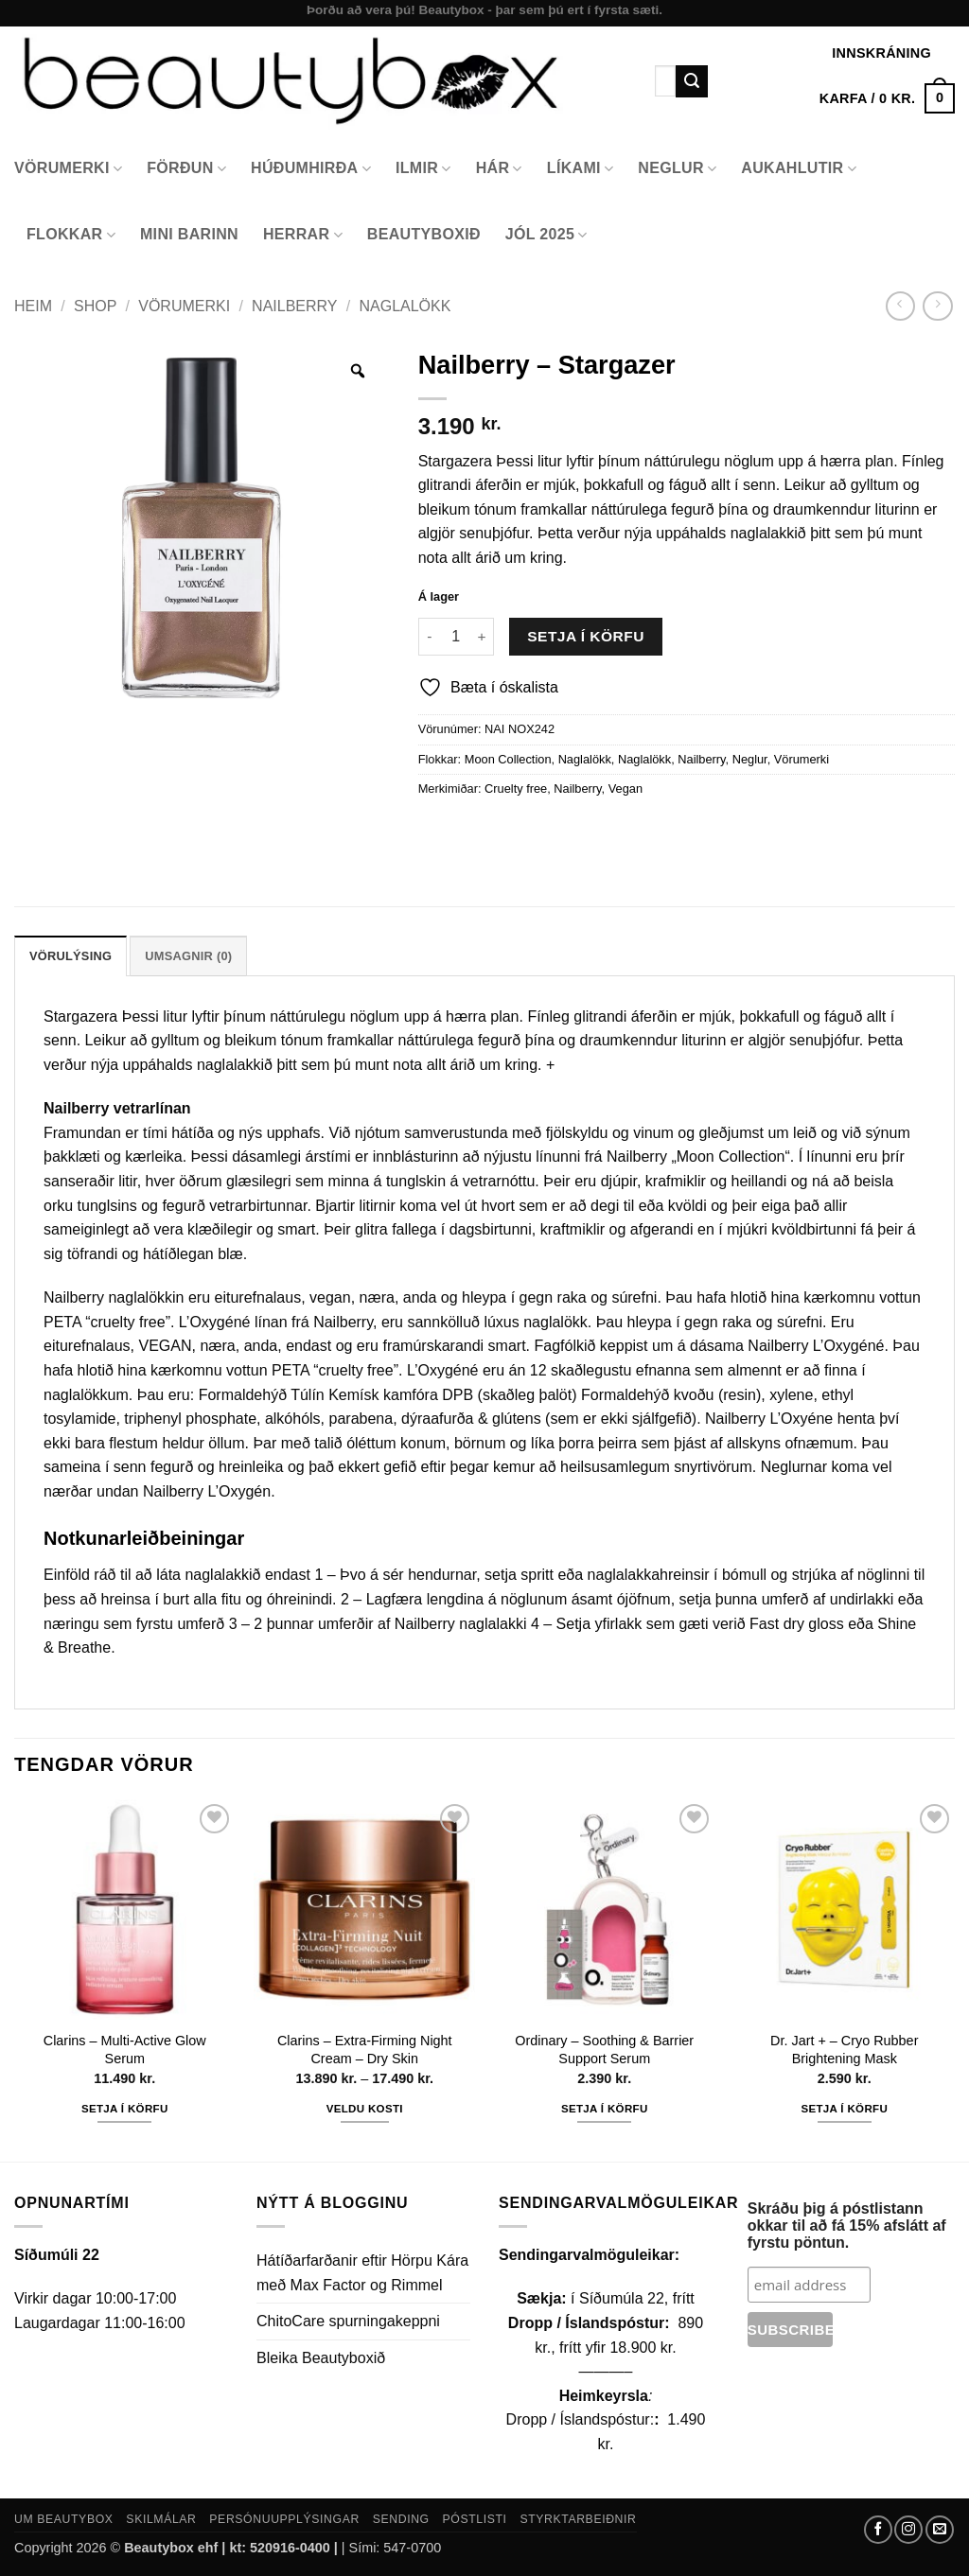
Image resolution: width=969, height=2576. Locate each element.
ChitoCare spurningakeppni (348, 2321)
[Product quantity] (456, 637)
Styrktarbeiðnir (578, 2519)
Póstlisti (475, 2519)
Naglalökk (404, 306)
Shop (95, 306)
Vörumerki (68, 169)
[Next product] (900, 306)
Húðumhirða (311, 169)
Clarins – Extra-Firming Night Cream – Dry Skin (364, 2049)
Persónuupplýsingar (284, 2519)
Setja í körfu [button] (124, 2108)
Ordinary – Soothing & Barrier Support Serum (604, 2049)
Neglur (677, 169)
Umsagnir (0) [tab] (188, 956)
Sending (401, 2519)
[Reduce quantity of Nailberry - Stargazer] (429, 637)
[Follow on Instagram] (908, 2529)
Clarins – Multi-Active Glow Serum (125, 2049)
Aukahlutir (798, 169)
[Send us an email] (939, 2529)
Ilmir (423, 169)
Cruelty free (515, 788)
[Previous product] (937, 306)
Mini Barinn (189, 234)
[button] (887, 98)
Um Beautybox (64, 2519)
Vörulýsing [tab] (70, 956)
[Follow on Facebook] (878, 2529)
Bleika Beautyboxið (320, 2358)
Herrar (303, 235)
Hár (499, 169)
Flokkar (70, 235)
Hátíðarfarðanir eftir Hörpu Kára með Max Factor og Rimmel (362, 2272)
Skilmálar (161, 2519)
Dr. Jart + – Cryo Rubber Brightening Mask (844, 2049)
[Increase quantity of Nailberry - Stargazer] (482, 637)
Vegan (625, 788)
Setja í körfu (585, 636)
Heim (33, 306)
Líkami (580, 169)
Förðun (186, 169)
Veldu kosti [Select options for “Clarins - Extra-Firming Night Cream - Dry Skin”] (364, 2108)
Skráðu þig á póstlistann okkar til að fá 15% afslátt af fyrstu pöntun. (847, 2225)
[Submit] (692, 81)
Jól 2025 (546, 235)
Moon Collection (508, 759)
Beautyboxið (424, 234)
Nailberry (294, 306)
